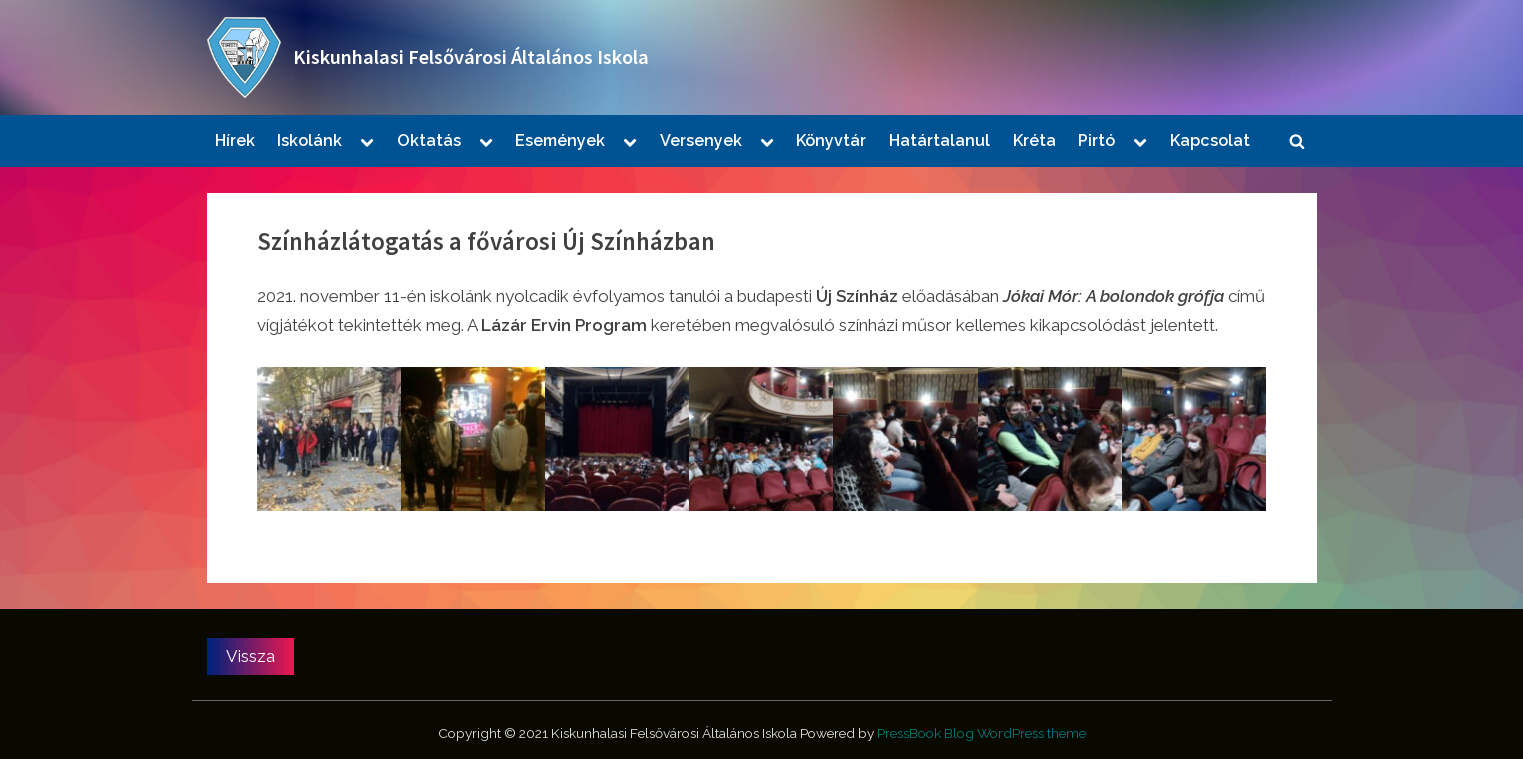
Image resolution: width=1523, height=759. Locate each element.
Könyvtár (831, 140)
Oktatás (429, 140)
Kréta (1034, 140)
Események (560, 140)
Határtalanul (939, 140)
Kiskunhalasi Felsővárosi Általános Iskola (471, 57)
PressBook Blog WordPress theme (981, 733)
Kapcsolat (1210, 140)
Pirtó (1096, 140)
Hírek (235, 140)
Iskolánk (309, 140)
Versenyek (701, 140)
